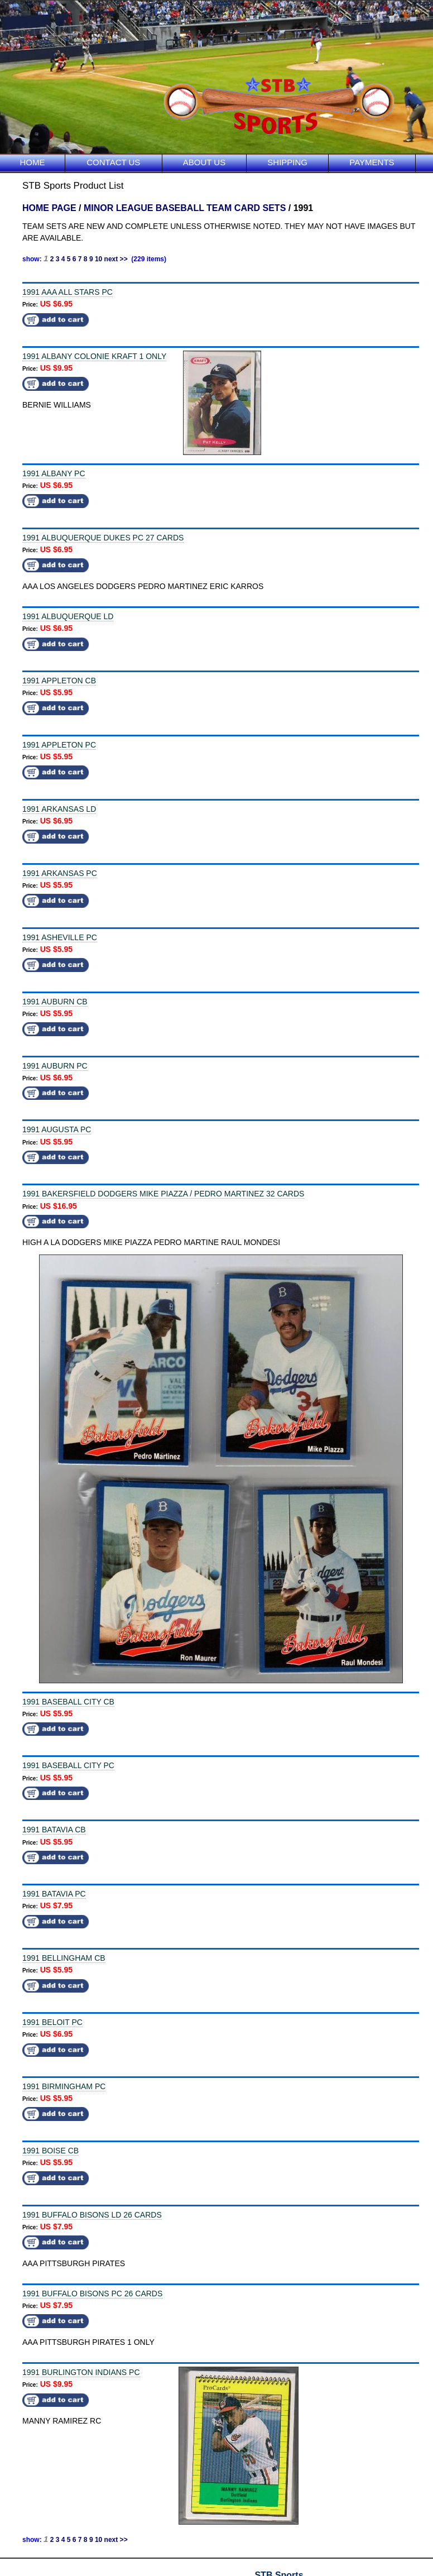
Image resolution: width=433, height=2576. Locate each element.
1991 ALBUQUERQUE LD (67, 616)
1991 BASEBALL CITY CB (68, 1701)
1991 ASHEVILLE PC (59, 937)
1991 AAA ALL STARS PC (67, 292)
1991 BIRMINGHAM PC (63, 2086)
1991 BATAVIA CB (54, 1829)
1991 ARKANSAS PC (59, 873)
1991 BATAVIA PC (54, 1893)
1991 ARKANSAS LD (59, 809)
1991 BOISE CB (50, 2150)
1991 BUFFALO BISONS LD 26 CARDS (92, 2214)
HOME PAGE (49, 208)
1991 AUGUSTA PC (56, 1129)
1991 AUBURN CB (55, 1001)
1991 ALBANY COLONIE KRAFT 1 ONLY (94, 356)
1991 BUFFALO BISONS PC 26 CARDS (92, 2293)
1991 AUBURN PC (55, 1065)
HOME (32, 162)
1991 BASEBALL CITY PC (68, 1765)
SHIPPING (287, 162)
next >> (116, 259)
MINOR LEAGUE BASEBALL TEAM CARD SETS (185, 208)
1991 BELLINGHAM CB (63, 1957)
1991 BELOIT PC (52, 2022)
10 (98, 259)
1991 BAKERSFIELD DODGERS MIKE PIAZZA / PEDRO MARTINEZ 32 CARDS (163, 1193)
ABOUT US (204, 162)
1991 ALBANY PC (53, 473)
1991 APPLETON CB (59, 680)
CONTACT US (113, 162)
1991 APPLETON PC (59, 744)
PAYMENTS (371, 162)
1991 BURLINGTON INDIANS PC (81, 2372)
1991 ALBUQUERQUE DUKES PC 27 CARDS (103, 537)
